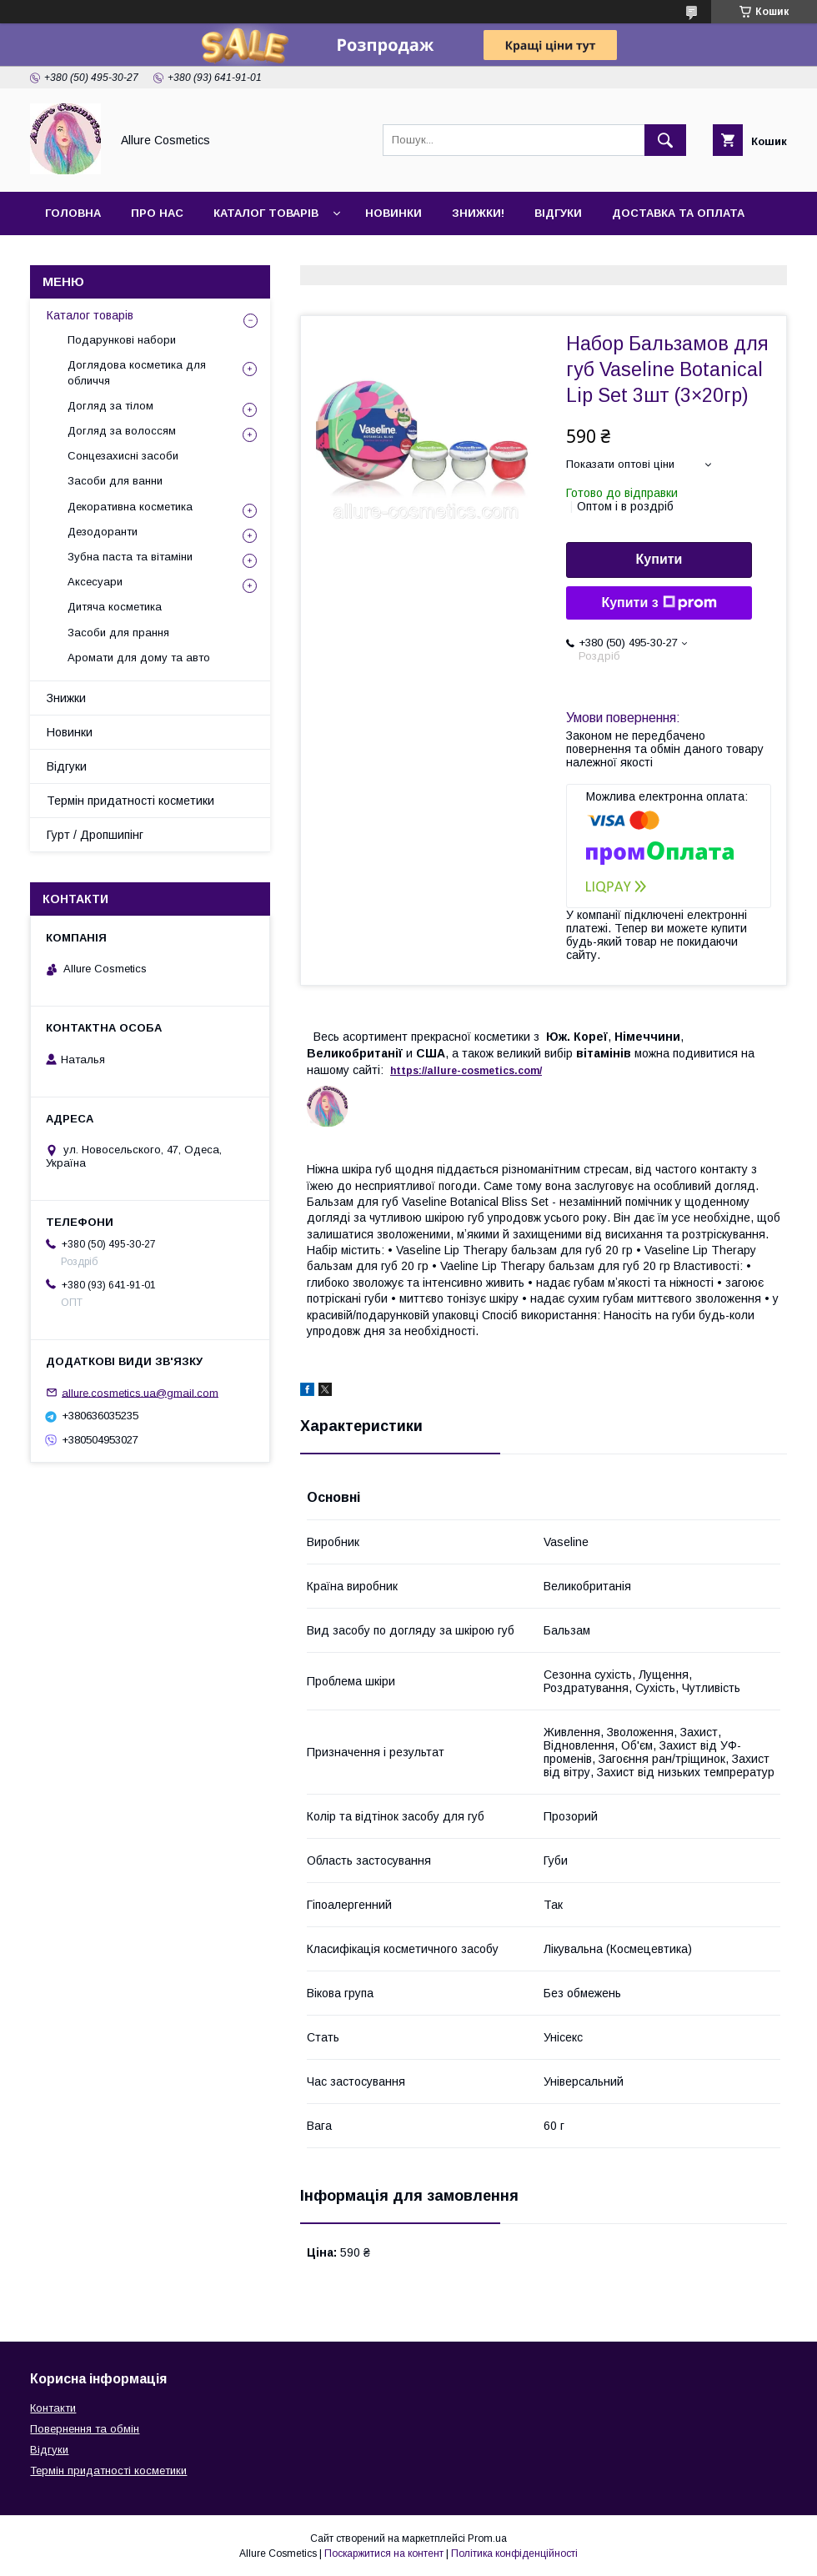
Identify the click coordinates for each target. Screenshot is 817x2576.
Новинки (393, 213)
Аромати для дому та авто (139, 657)
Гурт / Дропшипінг (95, 834)
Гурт (152, 256)
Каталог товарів (265, 213)
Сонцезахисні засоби (123, 455)
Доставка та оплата (678, 213)
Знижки (66, 698)
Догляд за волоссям (122, 430)
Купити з (658, 602)
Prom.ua (487, 2538)
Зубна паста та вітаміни (130, 556)
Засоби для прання (118, 632)
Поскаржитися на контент (384, 2553)
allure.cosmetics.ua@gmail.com (140, 1392)
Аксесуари (95, 581)
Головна (73, 213)
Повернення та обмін (84, 2429)
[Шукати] (665, 140)
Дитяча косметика (115, 606)
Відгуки (558, 213)
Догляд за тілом (110, 405)
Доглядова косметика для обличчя (137, 372)
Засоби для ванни (115, 481)
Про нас (157, 213)
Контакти (76, 256)
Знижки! (478, 213)
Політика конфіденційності (514, 2553)
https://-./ (466, 1071)
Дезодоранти (103, 531)
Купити (659, 559)
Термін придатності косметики (130, 800)
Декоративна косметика (130, 506)
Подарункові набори (122, 340)
